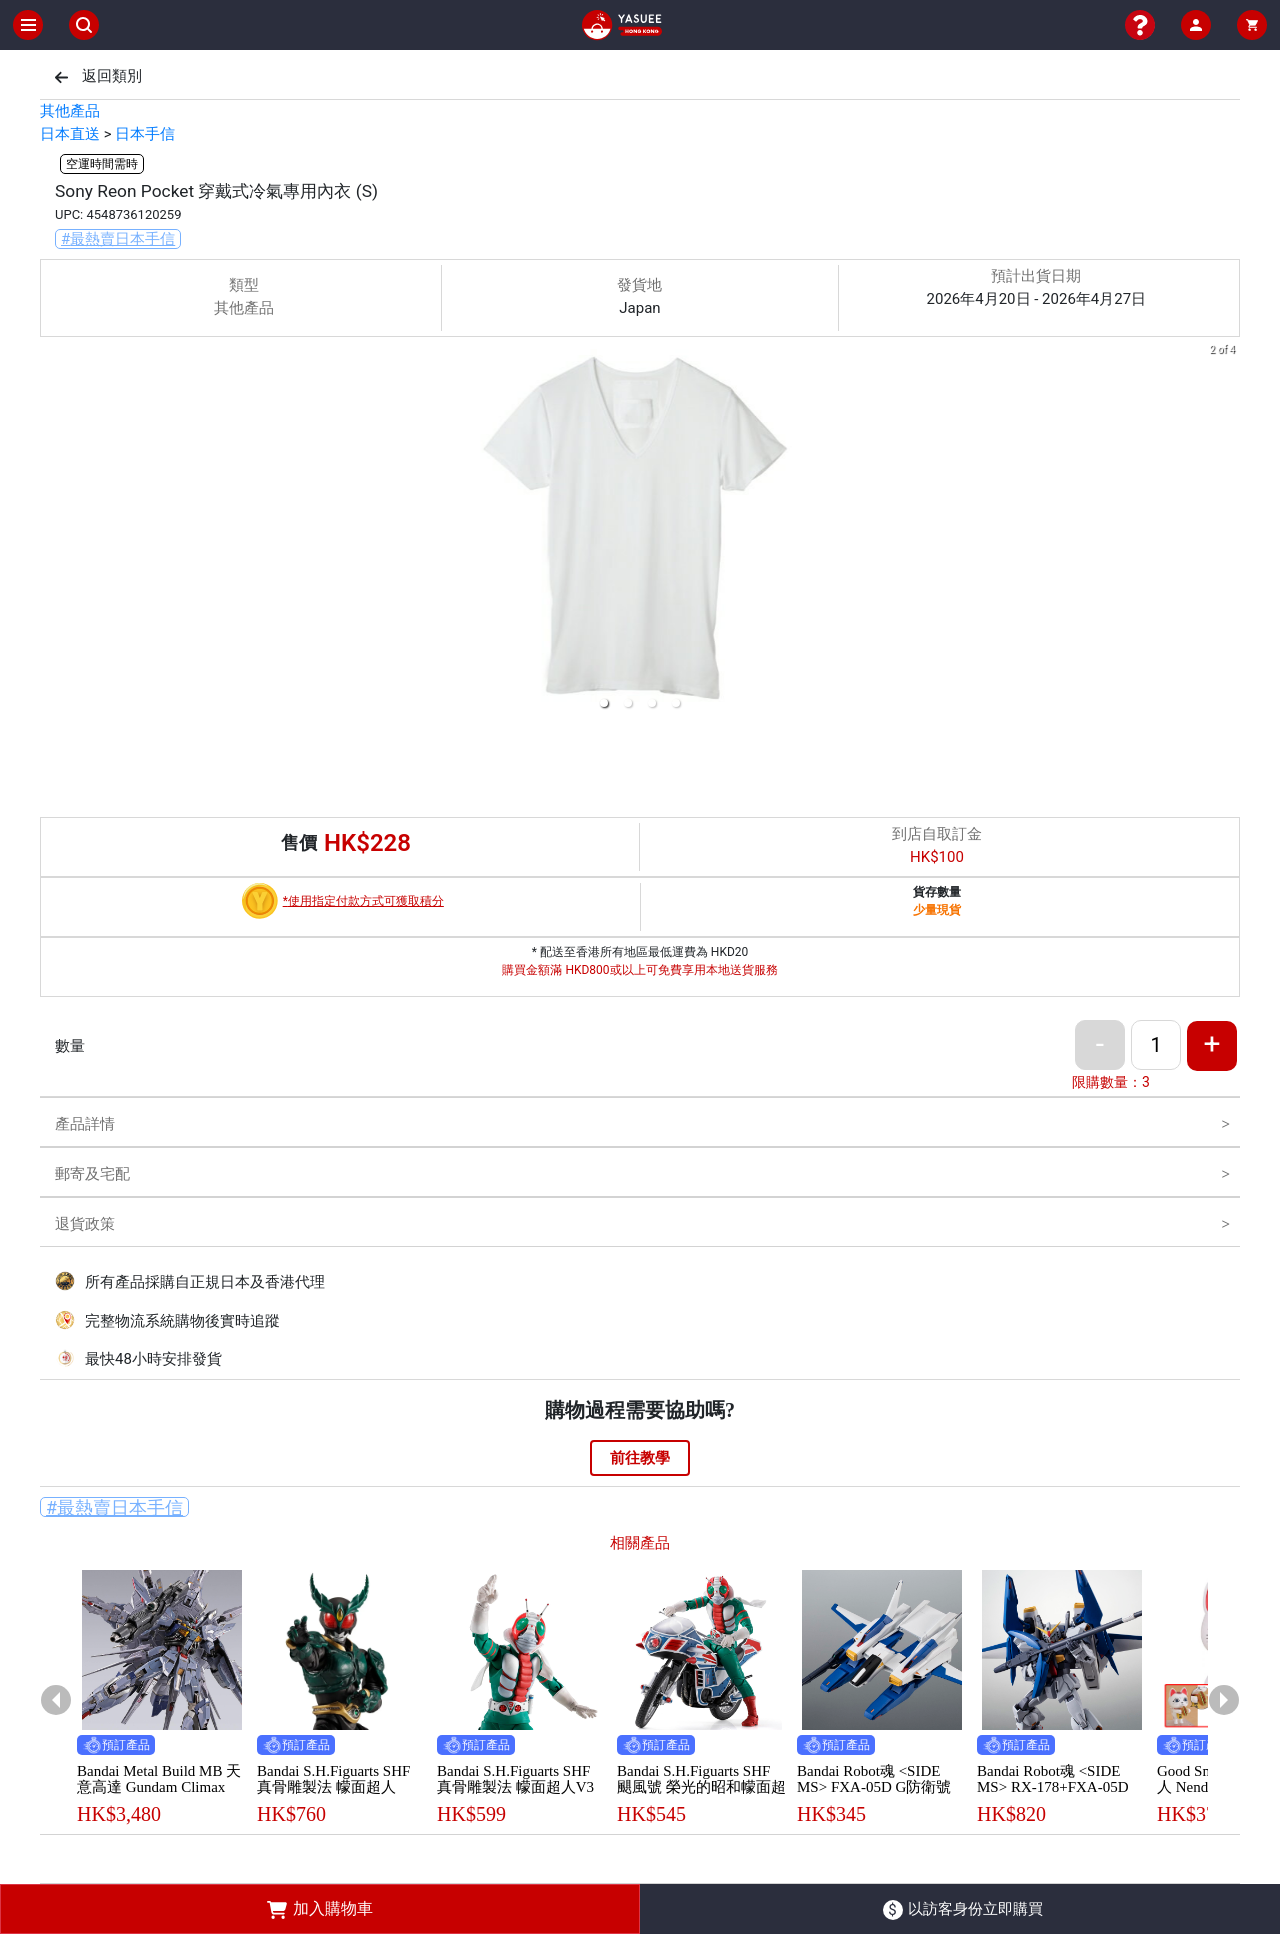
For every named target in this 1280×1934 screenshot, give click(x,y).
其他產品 (70, 111)
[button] (604, 703)
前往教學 (640, 1458)
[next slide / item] (1226, 530)
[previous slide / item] (54, 530)
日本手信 (145, 134)
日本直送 (70, 134)
